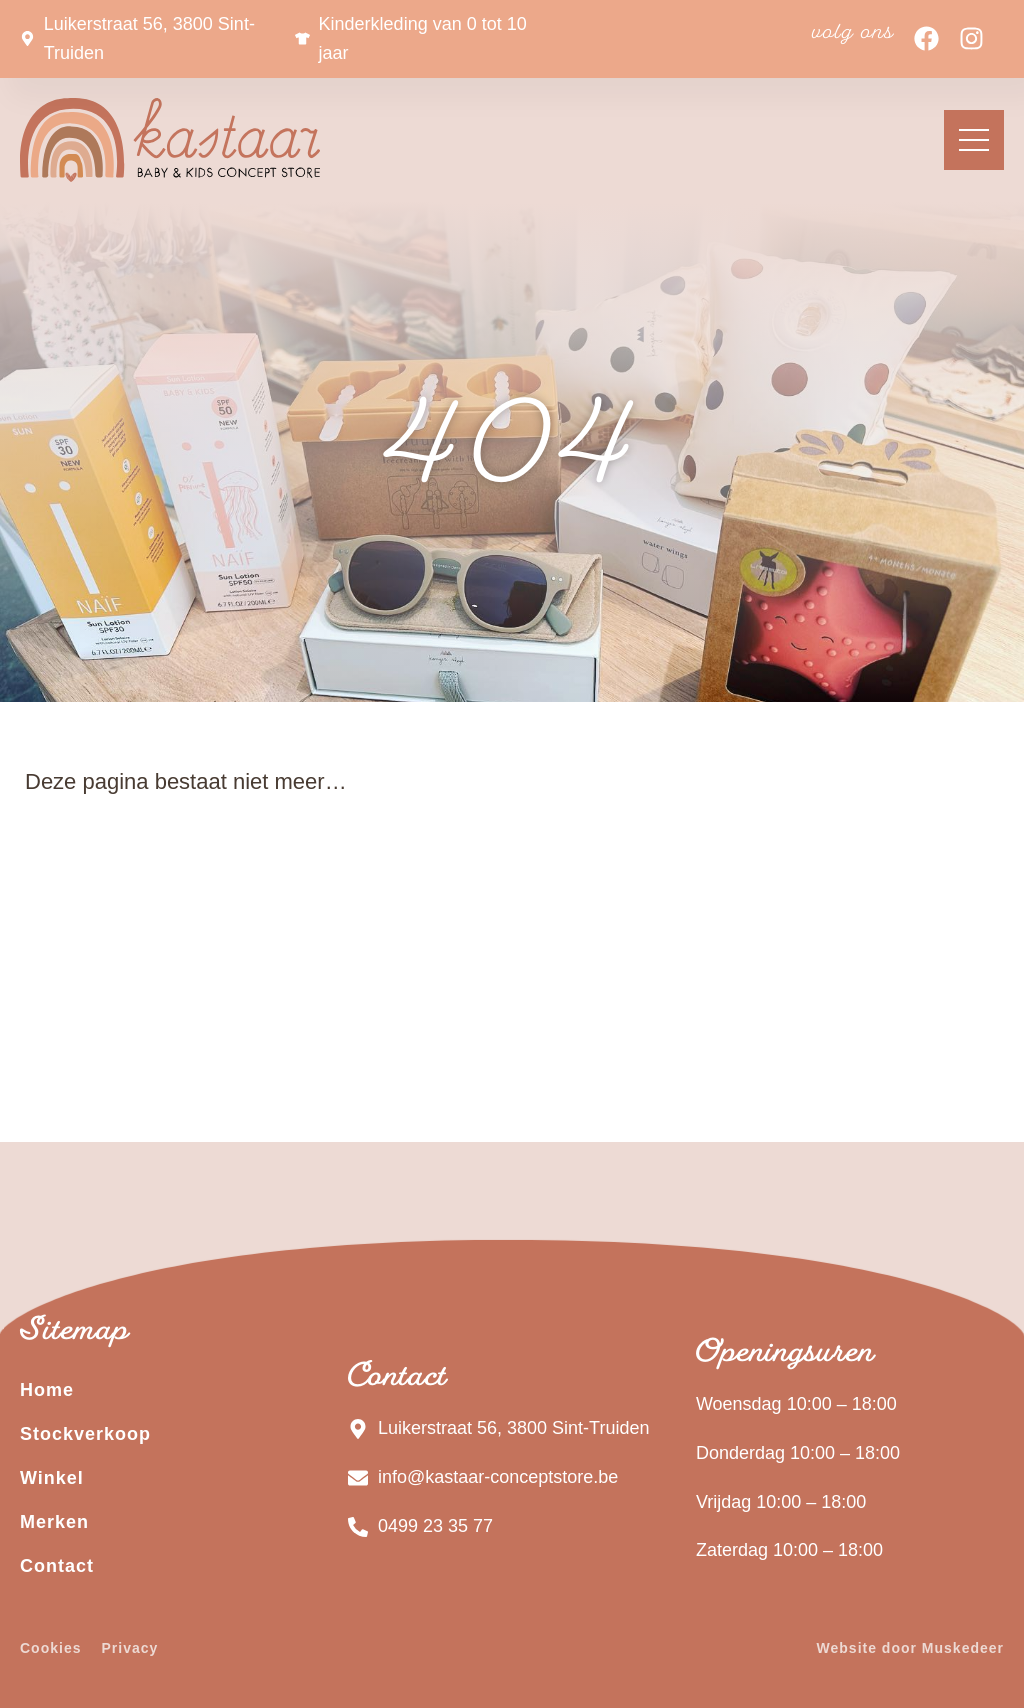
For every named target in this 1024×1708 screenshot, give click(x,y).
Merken (54, 1522)
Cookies (50, 1648)
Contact (57, 1566)
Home (47, 1390)
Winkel (52, 1478)
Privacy (129, 1648)
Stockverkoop (85, 1434)
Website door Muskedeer (910, 1648)
